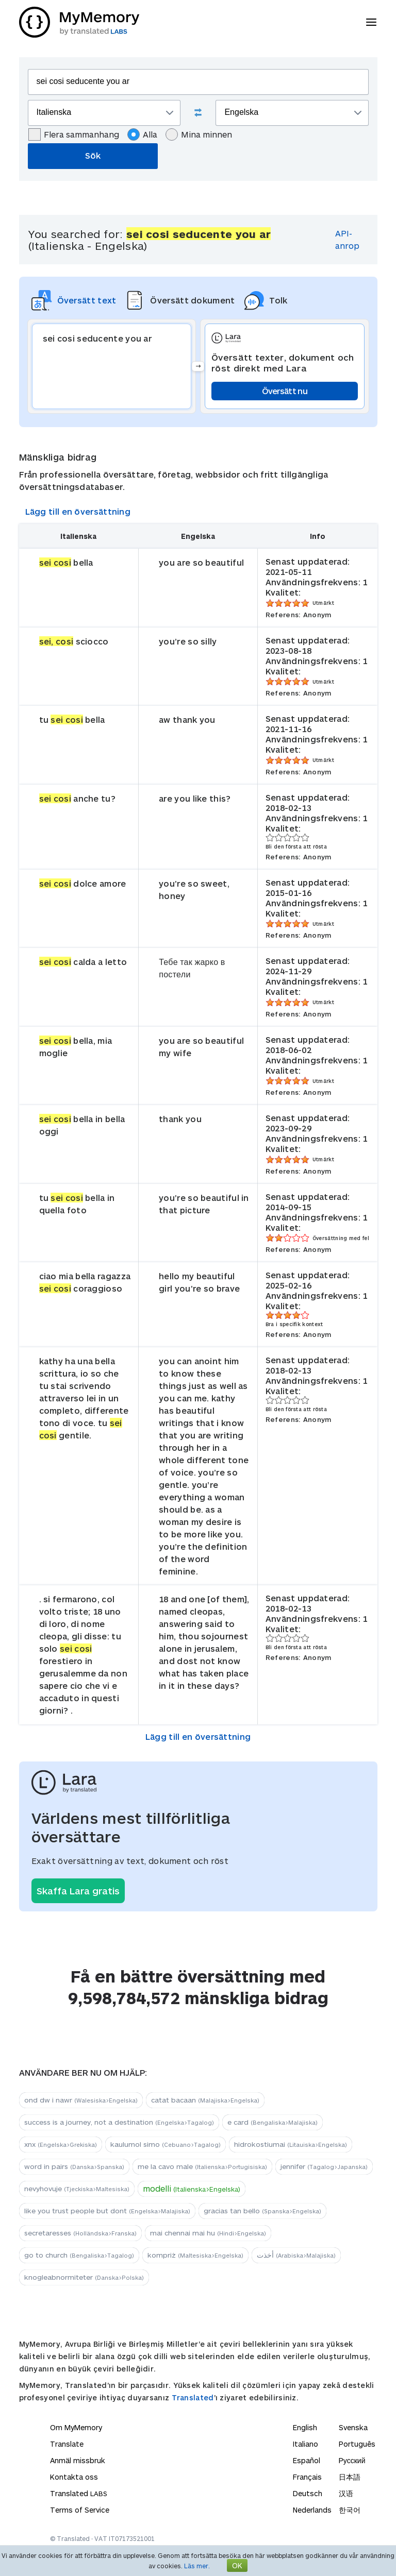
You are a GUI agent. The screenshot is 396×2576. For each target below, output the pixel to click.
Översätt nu (284, 391)
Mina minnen (199, 134)
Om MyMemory (76, 2427)
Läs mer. (197, 2565)
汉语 (346, 2493)
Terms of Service (79, 2509)
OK (237, 2565)
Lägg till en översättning (78, 511)
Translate (67, 2443)
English (305, 2427)
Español (306, 2460)
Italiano (305, 2443)
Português (357, 2443)
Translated (193, 2397)
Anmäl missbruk (77, 2460)
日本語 (349, 2476)
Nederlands (312, 2509)
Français (307, 2476)
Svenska (353, 2427)
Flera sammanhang (73, 134)
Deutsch (307, 2493)
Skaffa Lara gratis (78, 1890)
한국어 (349, 2509)
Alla (142, 134)
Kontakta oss (74, 2476)
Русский (352, 2460)
